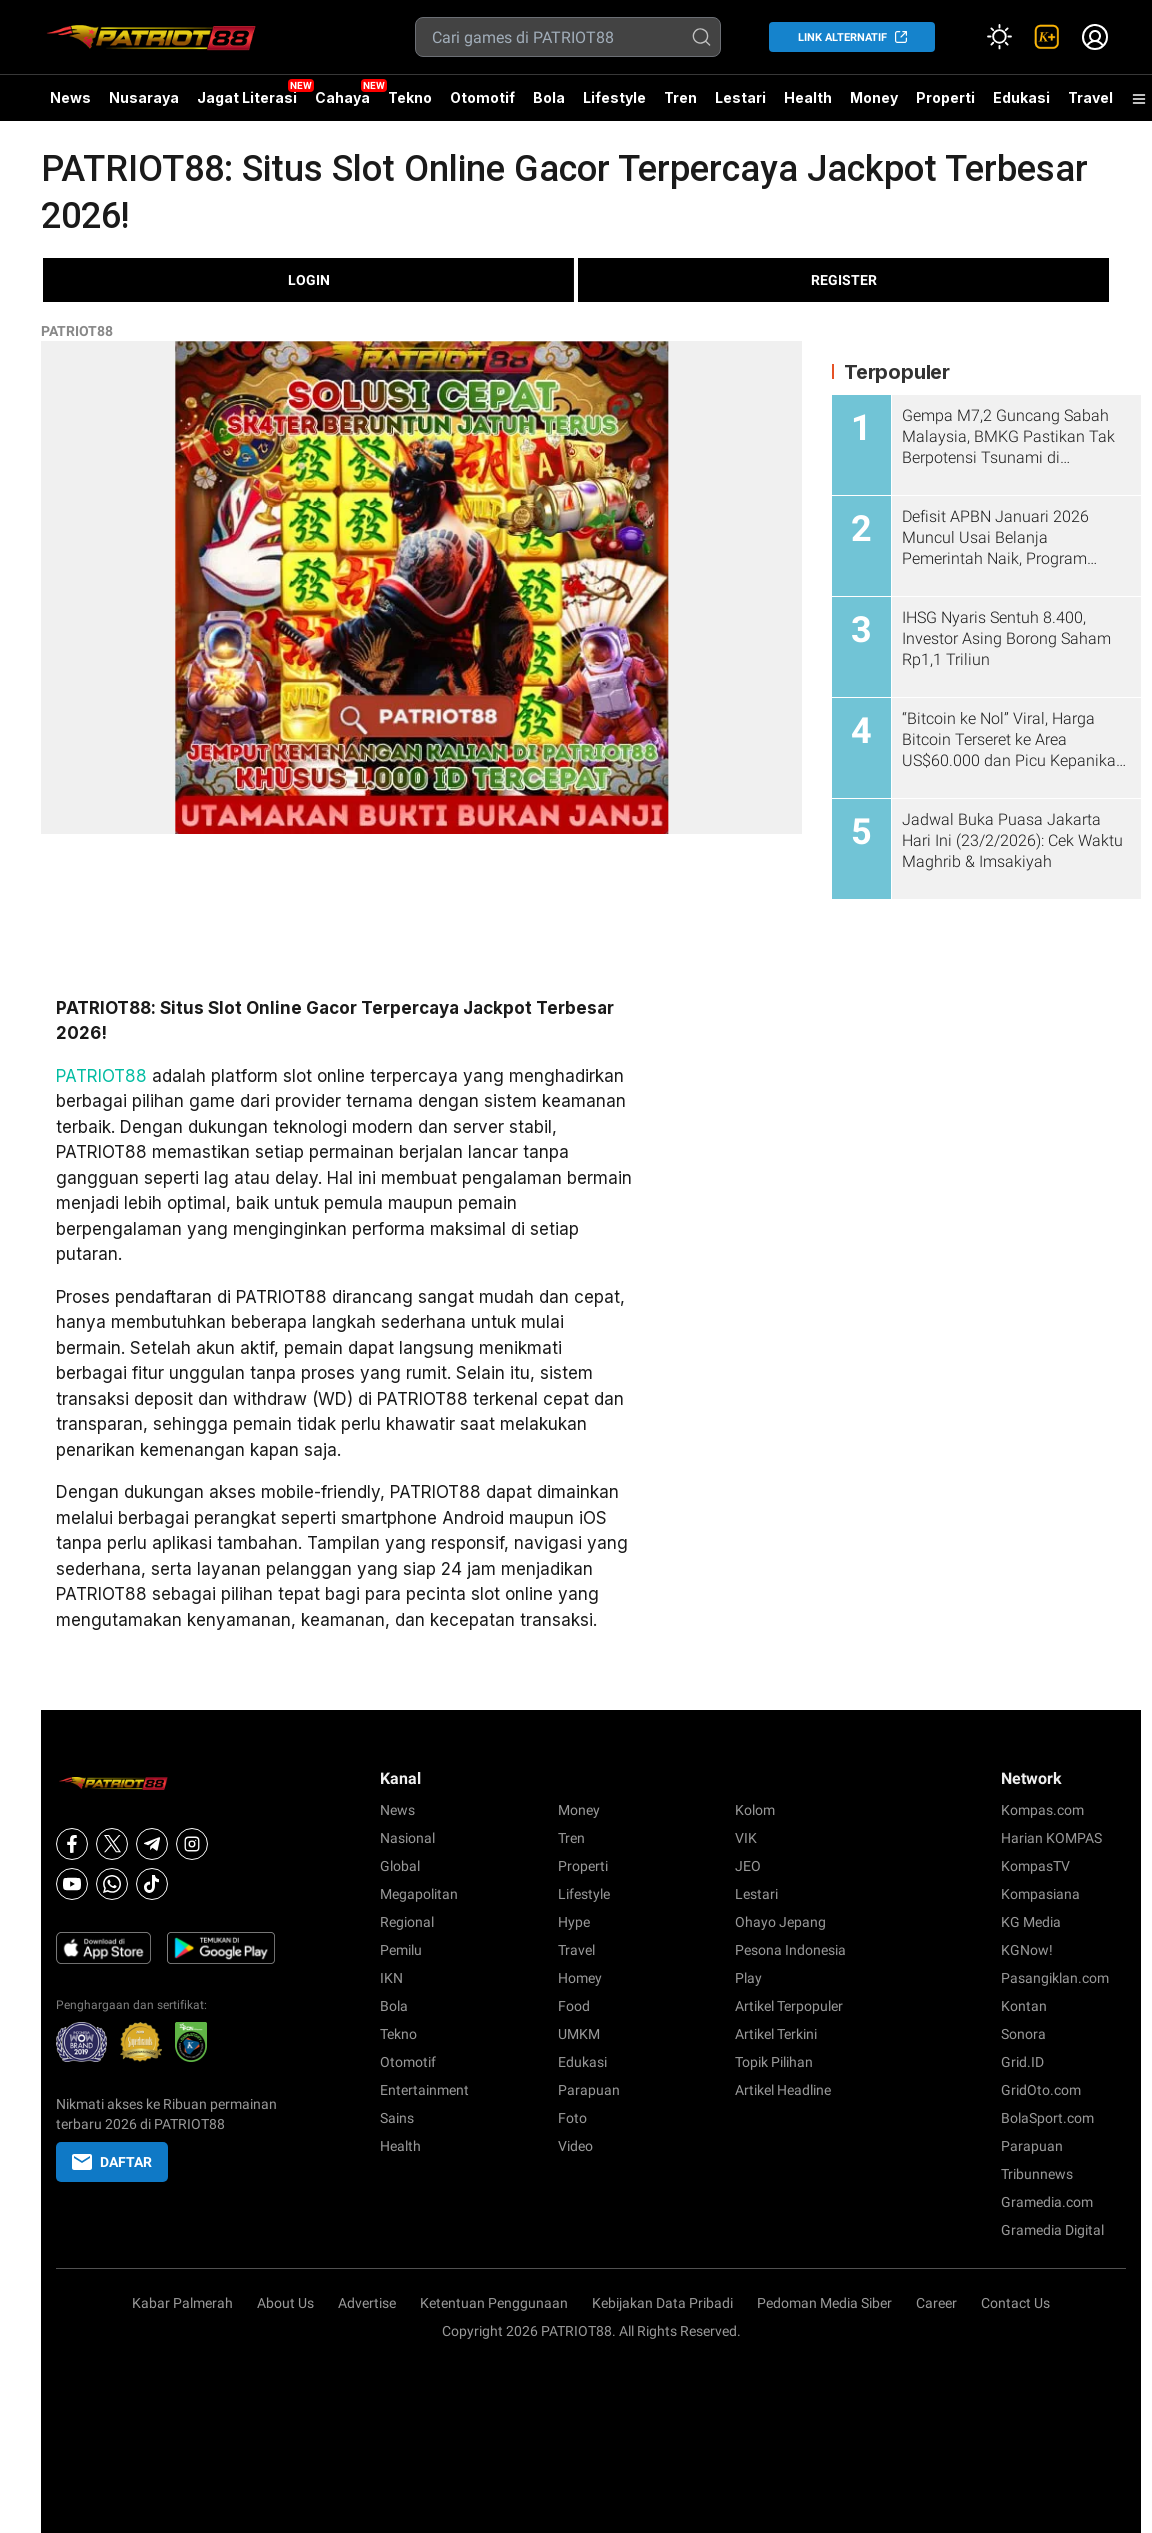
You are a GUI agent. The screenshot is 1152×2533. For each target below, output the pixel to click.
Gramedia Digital (1052, 2230)
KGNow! (1027, 1950)
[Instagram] (192, 1844)
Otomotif (482, 97)
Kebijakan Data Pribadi (662, 2303)
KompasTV (1035, 1866)
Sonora (1023, 2034)
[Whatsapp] (112, 1884)
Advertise (367, 2303)
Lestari (740, 105)
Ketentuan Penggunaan (494, 2303)
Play (748, 1978)
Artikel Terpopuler (789, 2006)
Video (575, 2146)
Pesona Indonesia (790, 1950)
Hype (574, 1922)
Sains (397, 2118)
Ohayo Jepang (780, 1922)
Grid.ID (1022, 2062)
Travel (1090, 97)
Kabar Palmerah (182, 2303)
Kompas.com (1042, 1810)
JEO (748, 1866)
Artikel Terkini (776, 2034)
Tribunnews (1037, 2174)
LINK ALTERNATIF (842, 37)
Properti (945, 97)
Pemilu (401, 1950)
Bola (549, 97)
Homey (580, 1978)
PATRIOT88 (77, 331)
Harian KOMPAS (1051, 1838)
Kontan (1024, 2006)
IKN (391, 1978)
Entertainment (424, 2090)
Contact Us (1015, 2303)
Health (808, 97)
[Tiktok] (152, 1884)
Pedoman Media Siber (824, 2303)
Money (874, 97)
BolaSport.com (1047, 2118)
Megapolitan (419, 1894)
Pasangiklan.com (1055, 1978)
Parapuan (589, 2090)
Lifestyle (614, 97)
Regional (407, 1922)
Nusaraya (144, 97)
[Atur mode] (999, 37)
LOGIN (309, 280)
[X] (112, 1844)
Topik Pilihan (774, 2062)
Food (574, 2006)
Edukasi (1021, 97)
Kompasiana (1040, 1894)
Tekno (410, 97)
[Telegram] (152, 1844)
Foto (572, 2118)
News (70, 97)
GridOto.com (1041, 2090)
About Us (285, 2303)
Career (936, 2303)
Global (400, 1866)
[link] (1047, 37)
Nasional (407, 1838)
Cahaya (342, 97)
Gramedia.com (1047, 2202)
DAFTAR (112, 2162)
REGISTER (844, 280)
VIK (746, 1838)
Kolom (755, 1810)
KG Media (1031, 1922)
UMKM (579, 2034)
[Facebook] (72, 1844)
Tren (680, 97)
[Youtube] (72, 1884)
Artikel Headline (783, 2090)
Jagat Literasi (247, 97)
